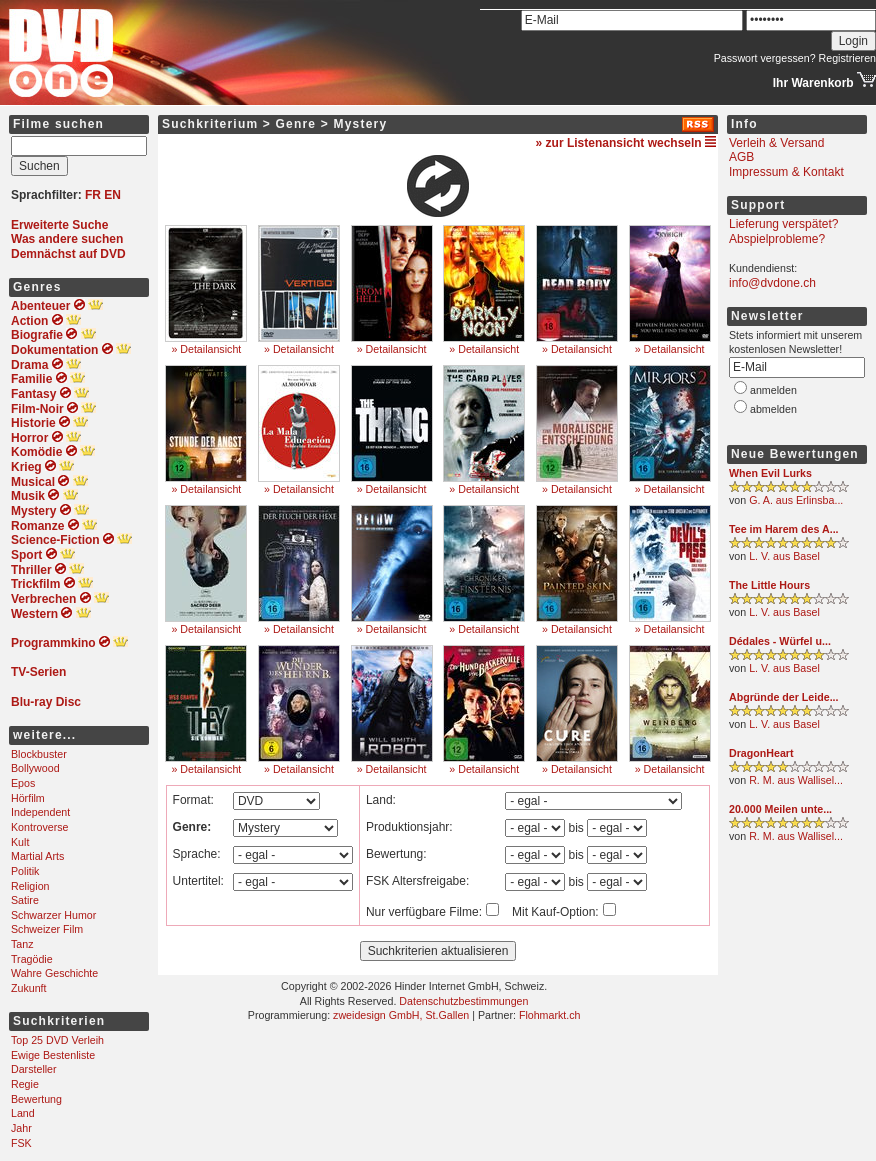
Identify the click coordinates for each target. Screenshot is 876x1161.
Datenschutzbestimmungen (463, 1001)
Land (23, 1113)
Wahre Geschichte (54, 973)
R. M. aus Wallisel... (796, 780)
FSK (21, 1143)
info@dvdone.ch (772, 283)
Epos (23, 783)
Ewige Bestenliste (53, 1055)
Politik (25, 871)
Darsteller (34, 1069)
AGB (741, 157)
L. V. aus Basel (784, 556)
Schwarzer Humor (53, 915)
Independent (40, 812)
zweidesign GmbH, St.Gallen (401, 1015)
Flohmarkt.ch (550, 1015)
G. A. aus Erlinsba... (796, 500)
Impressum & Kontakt (786, 172)
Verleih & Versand (776, 143)
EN (112, 195)
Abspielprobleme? (777, 239)
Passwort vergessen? (765, 58)
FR (93, 195)
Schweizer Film (47, 929)
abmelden (773, 409)
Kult (20, 842)
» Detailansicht (206, 349)
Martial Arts (37, 856)
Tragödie (32, 959)
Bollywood (35, 768)
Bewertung (36, 1099)
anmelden (773, 390)
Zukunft (29, 988)
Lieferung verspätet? (783, 224)
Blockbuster (39, 754)
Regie (25, 1084)
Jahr (21, 1128)
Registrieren (847, 58)
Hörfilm (28, 798)
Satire (25, 900)
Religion (30, 886)
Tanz (22, 944)
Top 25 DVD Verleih (57, 1040)
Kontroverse (39, 827)
